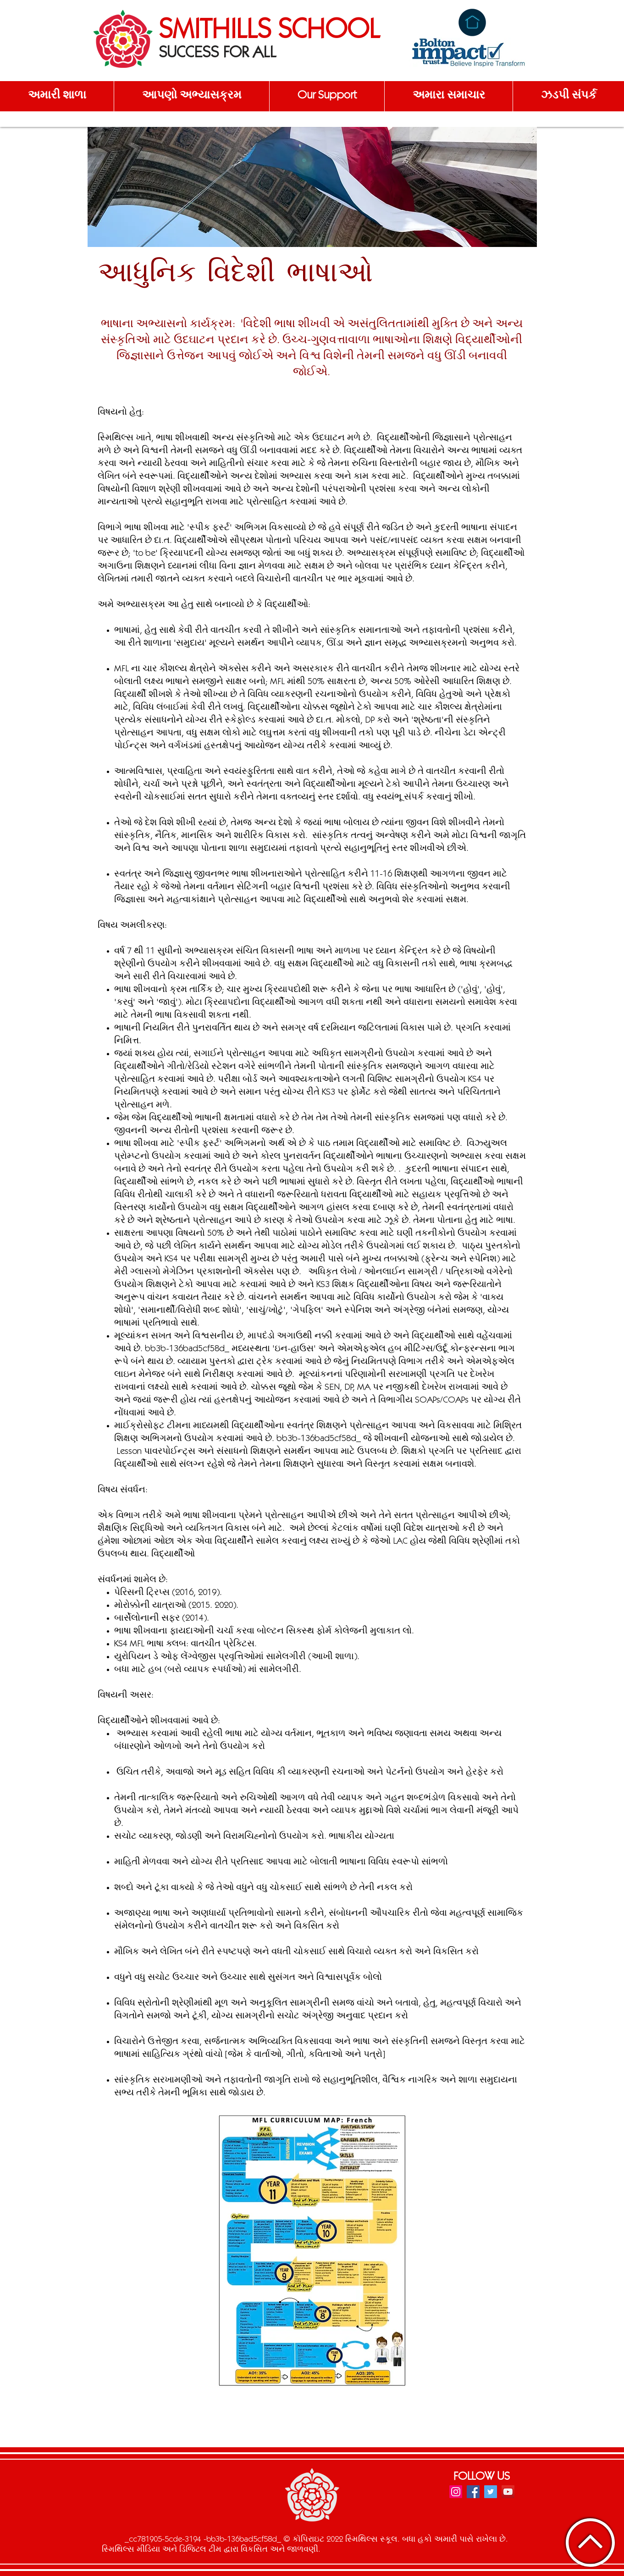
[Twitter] (490, 2491)
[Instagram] (455, 2491)
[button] (57, 96)
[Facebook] (473, 2491)
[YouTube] (508, 2491)
